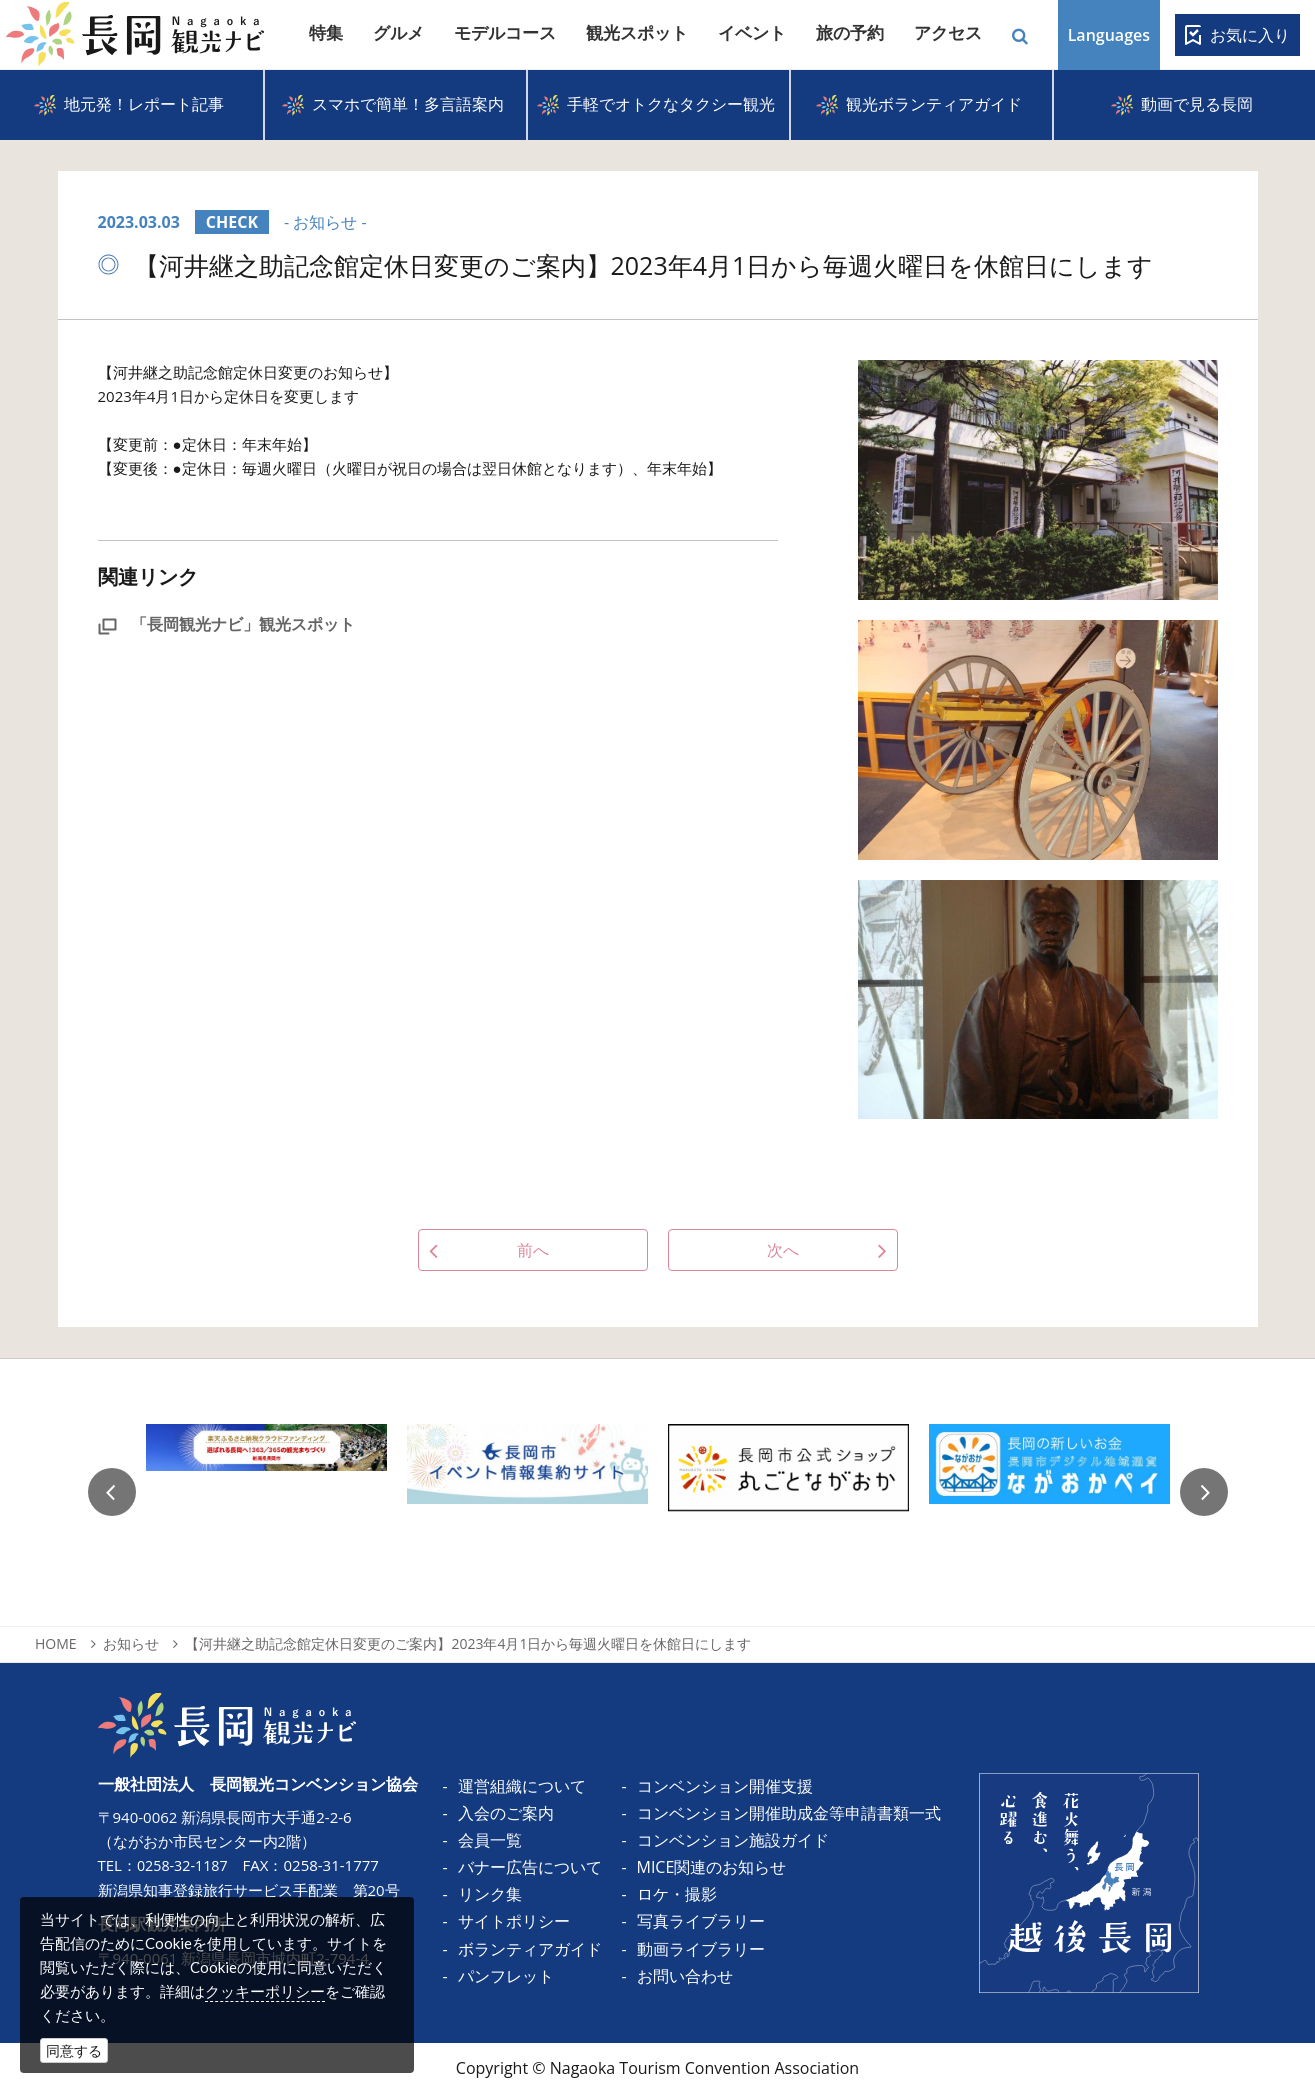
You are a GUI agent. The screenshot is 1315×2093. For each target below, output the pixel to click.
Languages (1109, 35)
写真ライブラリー (701, 1921)
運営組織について (522, 1786)
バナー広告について (530, 1867)
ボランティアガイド (530, 1949)
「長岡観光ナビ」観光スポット (226, 624)
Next (1204, 1492)
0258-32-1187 (184, 1865)
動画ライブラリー (701, 1949)
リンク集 (490, 1894)
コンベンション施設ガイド (733, 1840)
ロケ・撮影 (677, 1894)
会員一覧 (490, 1840)
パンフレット (506, 1976)
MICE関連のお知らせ (712, 1867)
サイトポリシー (514, 1921)
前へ (533, 1250)
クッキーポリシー (265, 1991)
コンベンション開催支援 (725, 1786)
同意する (74, 2050)
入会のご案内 (506, 1813)
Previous (112, 1492)
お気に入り (1250, 35)
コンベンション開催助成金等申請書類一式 (789, 1813)
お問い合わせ (685, 1976)
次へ (783, 1250)
